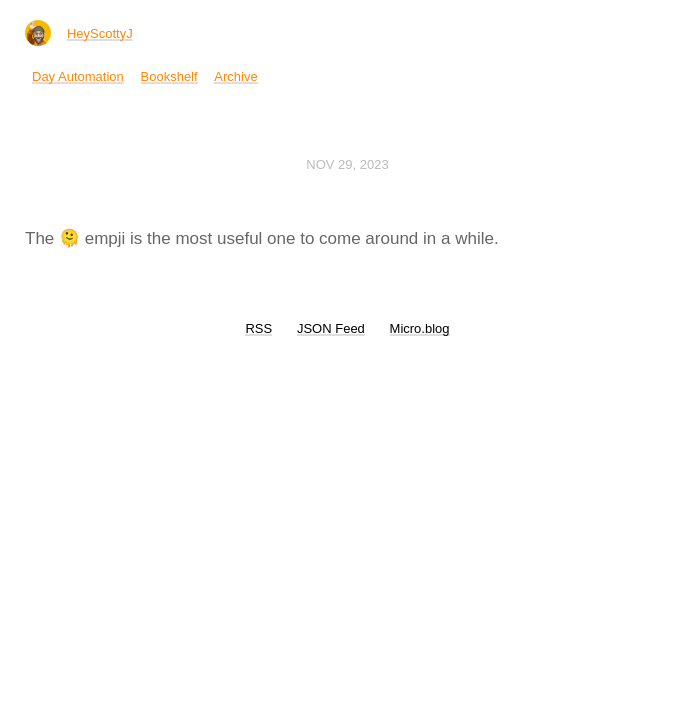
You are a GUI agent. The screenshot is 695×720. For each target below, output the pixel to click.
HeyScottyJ (100, 33)
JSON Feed (331, 328)
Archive (235, 76)
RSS (258, 328)
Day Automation (78, 76)
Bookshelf (169, 76)
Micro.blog (420, 328)
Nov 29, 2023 (347, 164)
